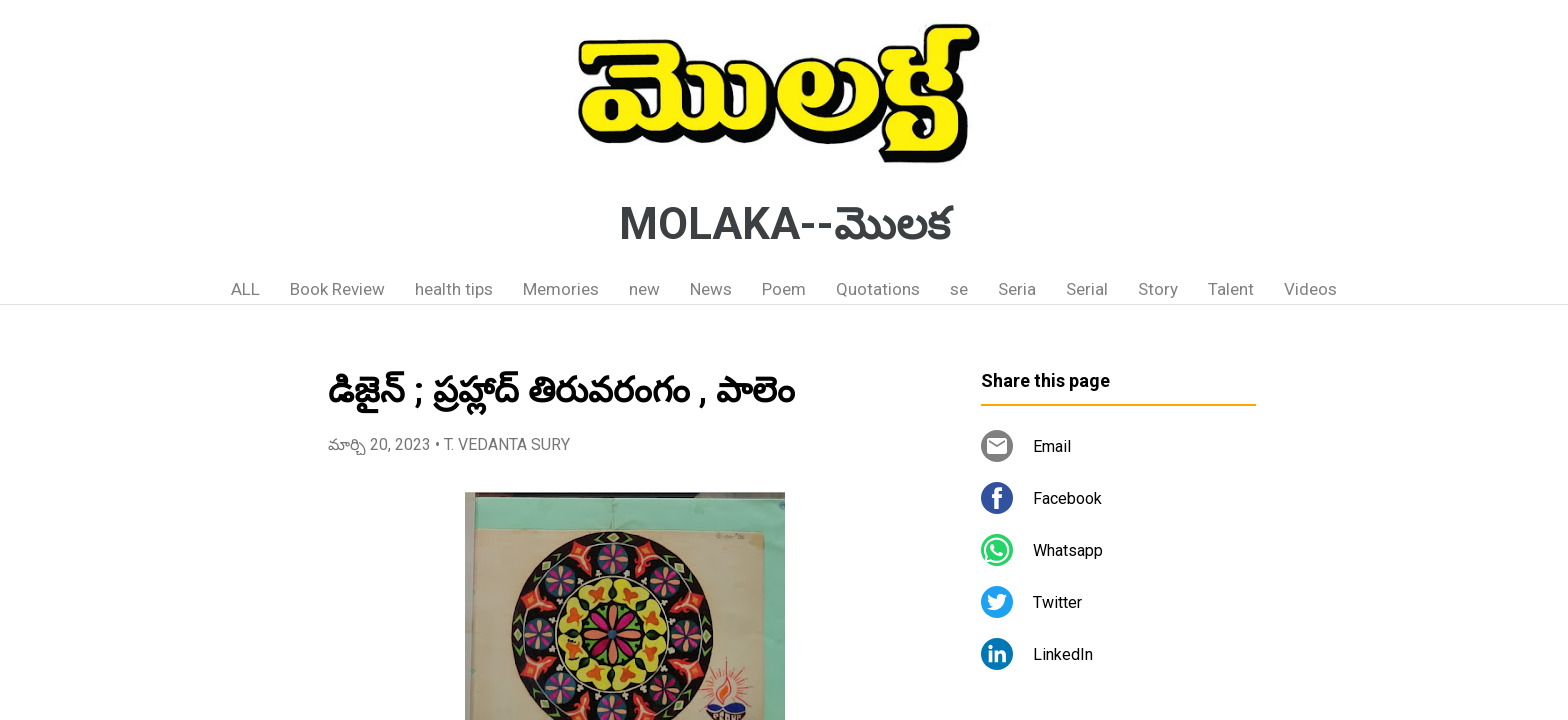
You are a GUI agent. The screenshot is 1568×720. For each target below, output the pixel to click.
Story (1158, 289)
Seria (1017, 289)
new (644, 289)
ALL (245, 289)
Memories (561, 289)
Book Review (337, 289)
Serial (1087, 289)
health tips (454, 289)
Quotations (878, 289)
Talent (1231, 289)
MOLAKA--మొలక (784, 224)
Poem (784, 289)
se (959, 289)
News (711, 289)
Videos (1310, 289)
